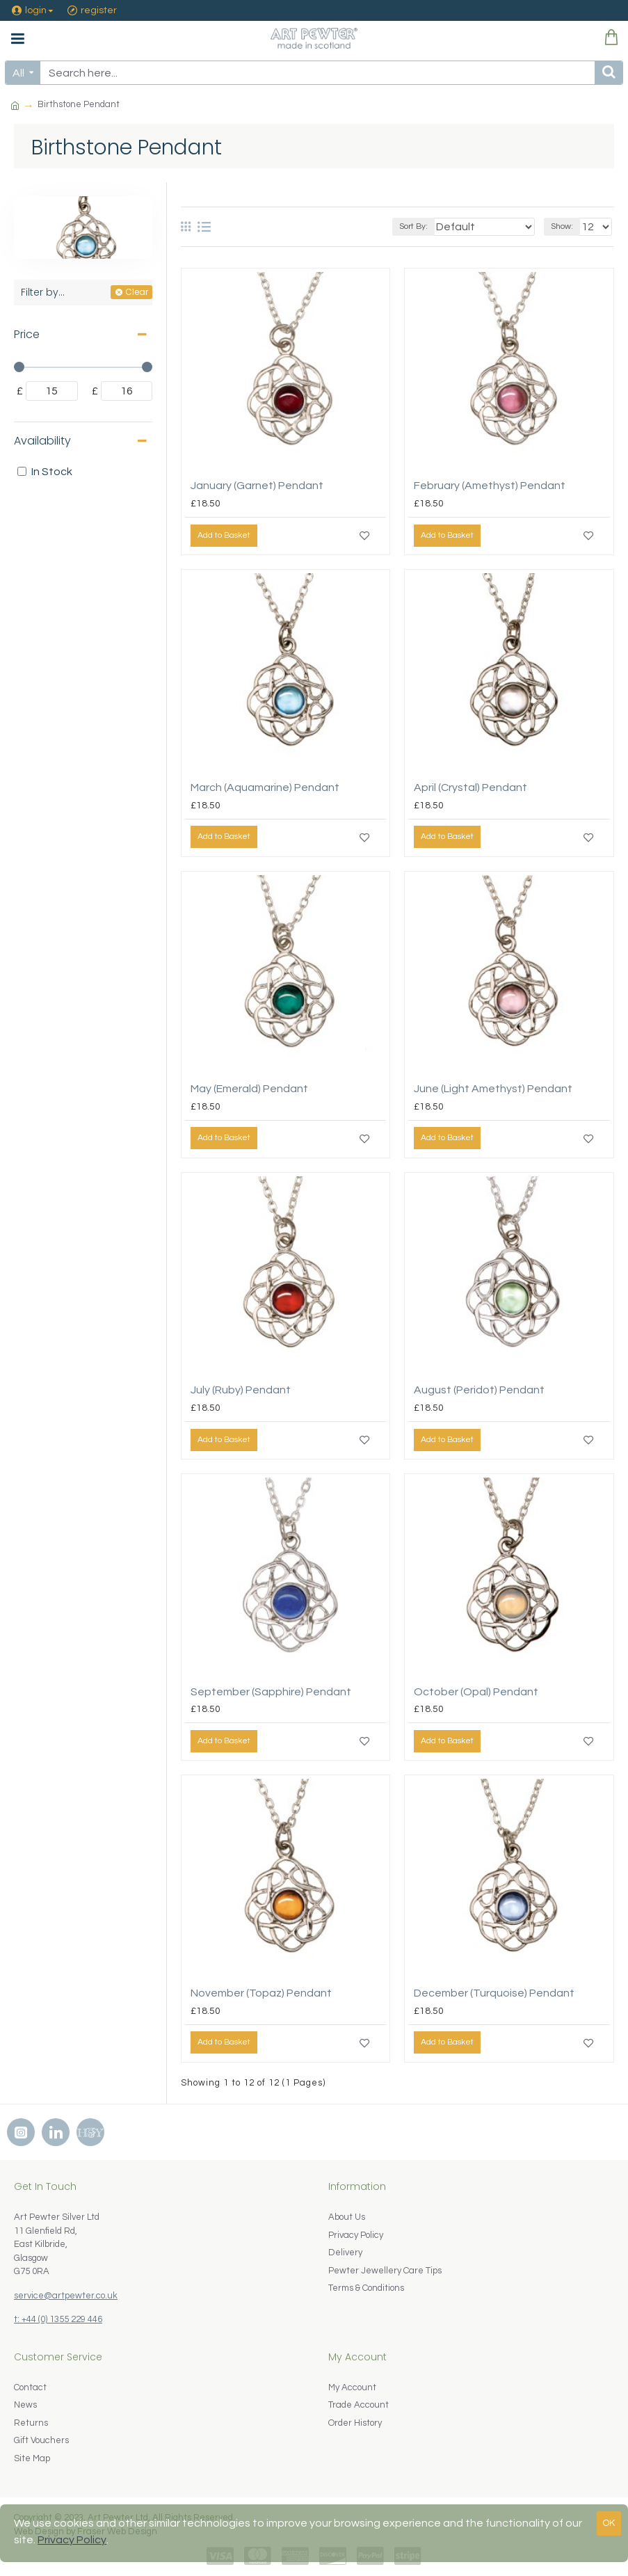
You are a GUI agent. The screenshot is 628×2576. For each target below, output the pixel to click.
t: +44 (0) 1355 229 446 (58, 2319)
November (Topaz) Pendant (261, 1993)
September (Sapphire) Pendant (271, 1691)
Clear (136, 292)
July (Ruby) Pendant (241, 1389)
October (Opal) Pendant (476, 1691)
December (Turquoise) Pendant (494, 1993)
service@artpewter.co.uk (66, 2296)
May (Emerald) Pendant (249, 1088)
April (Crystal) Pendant (470, 787)
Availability (42, 441)
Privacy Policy (72, 2539)
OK (609, 2523)
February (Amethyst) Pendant (489, 485)
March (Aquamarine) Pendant (265, 787)
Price (27, 334)
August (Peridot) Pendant (479, 1389)
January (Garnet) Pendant (257, 485)
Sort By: (413, 226)
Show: (562, 226)
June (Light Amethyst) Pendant (493, 1088)
